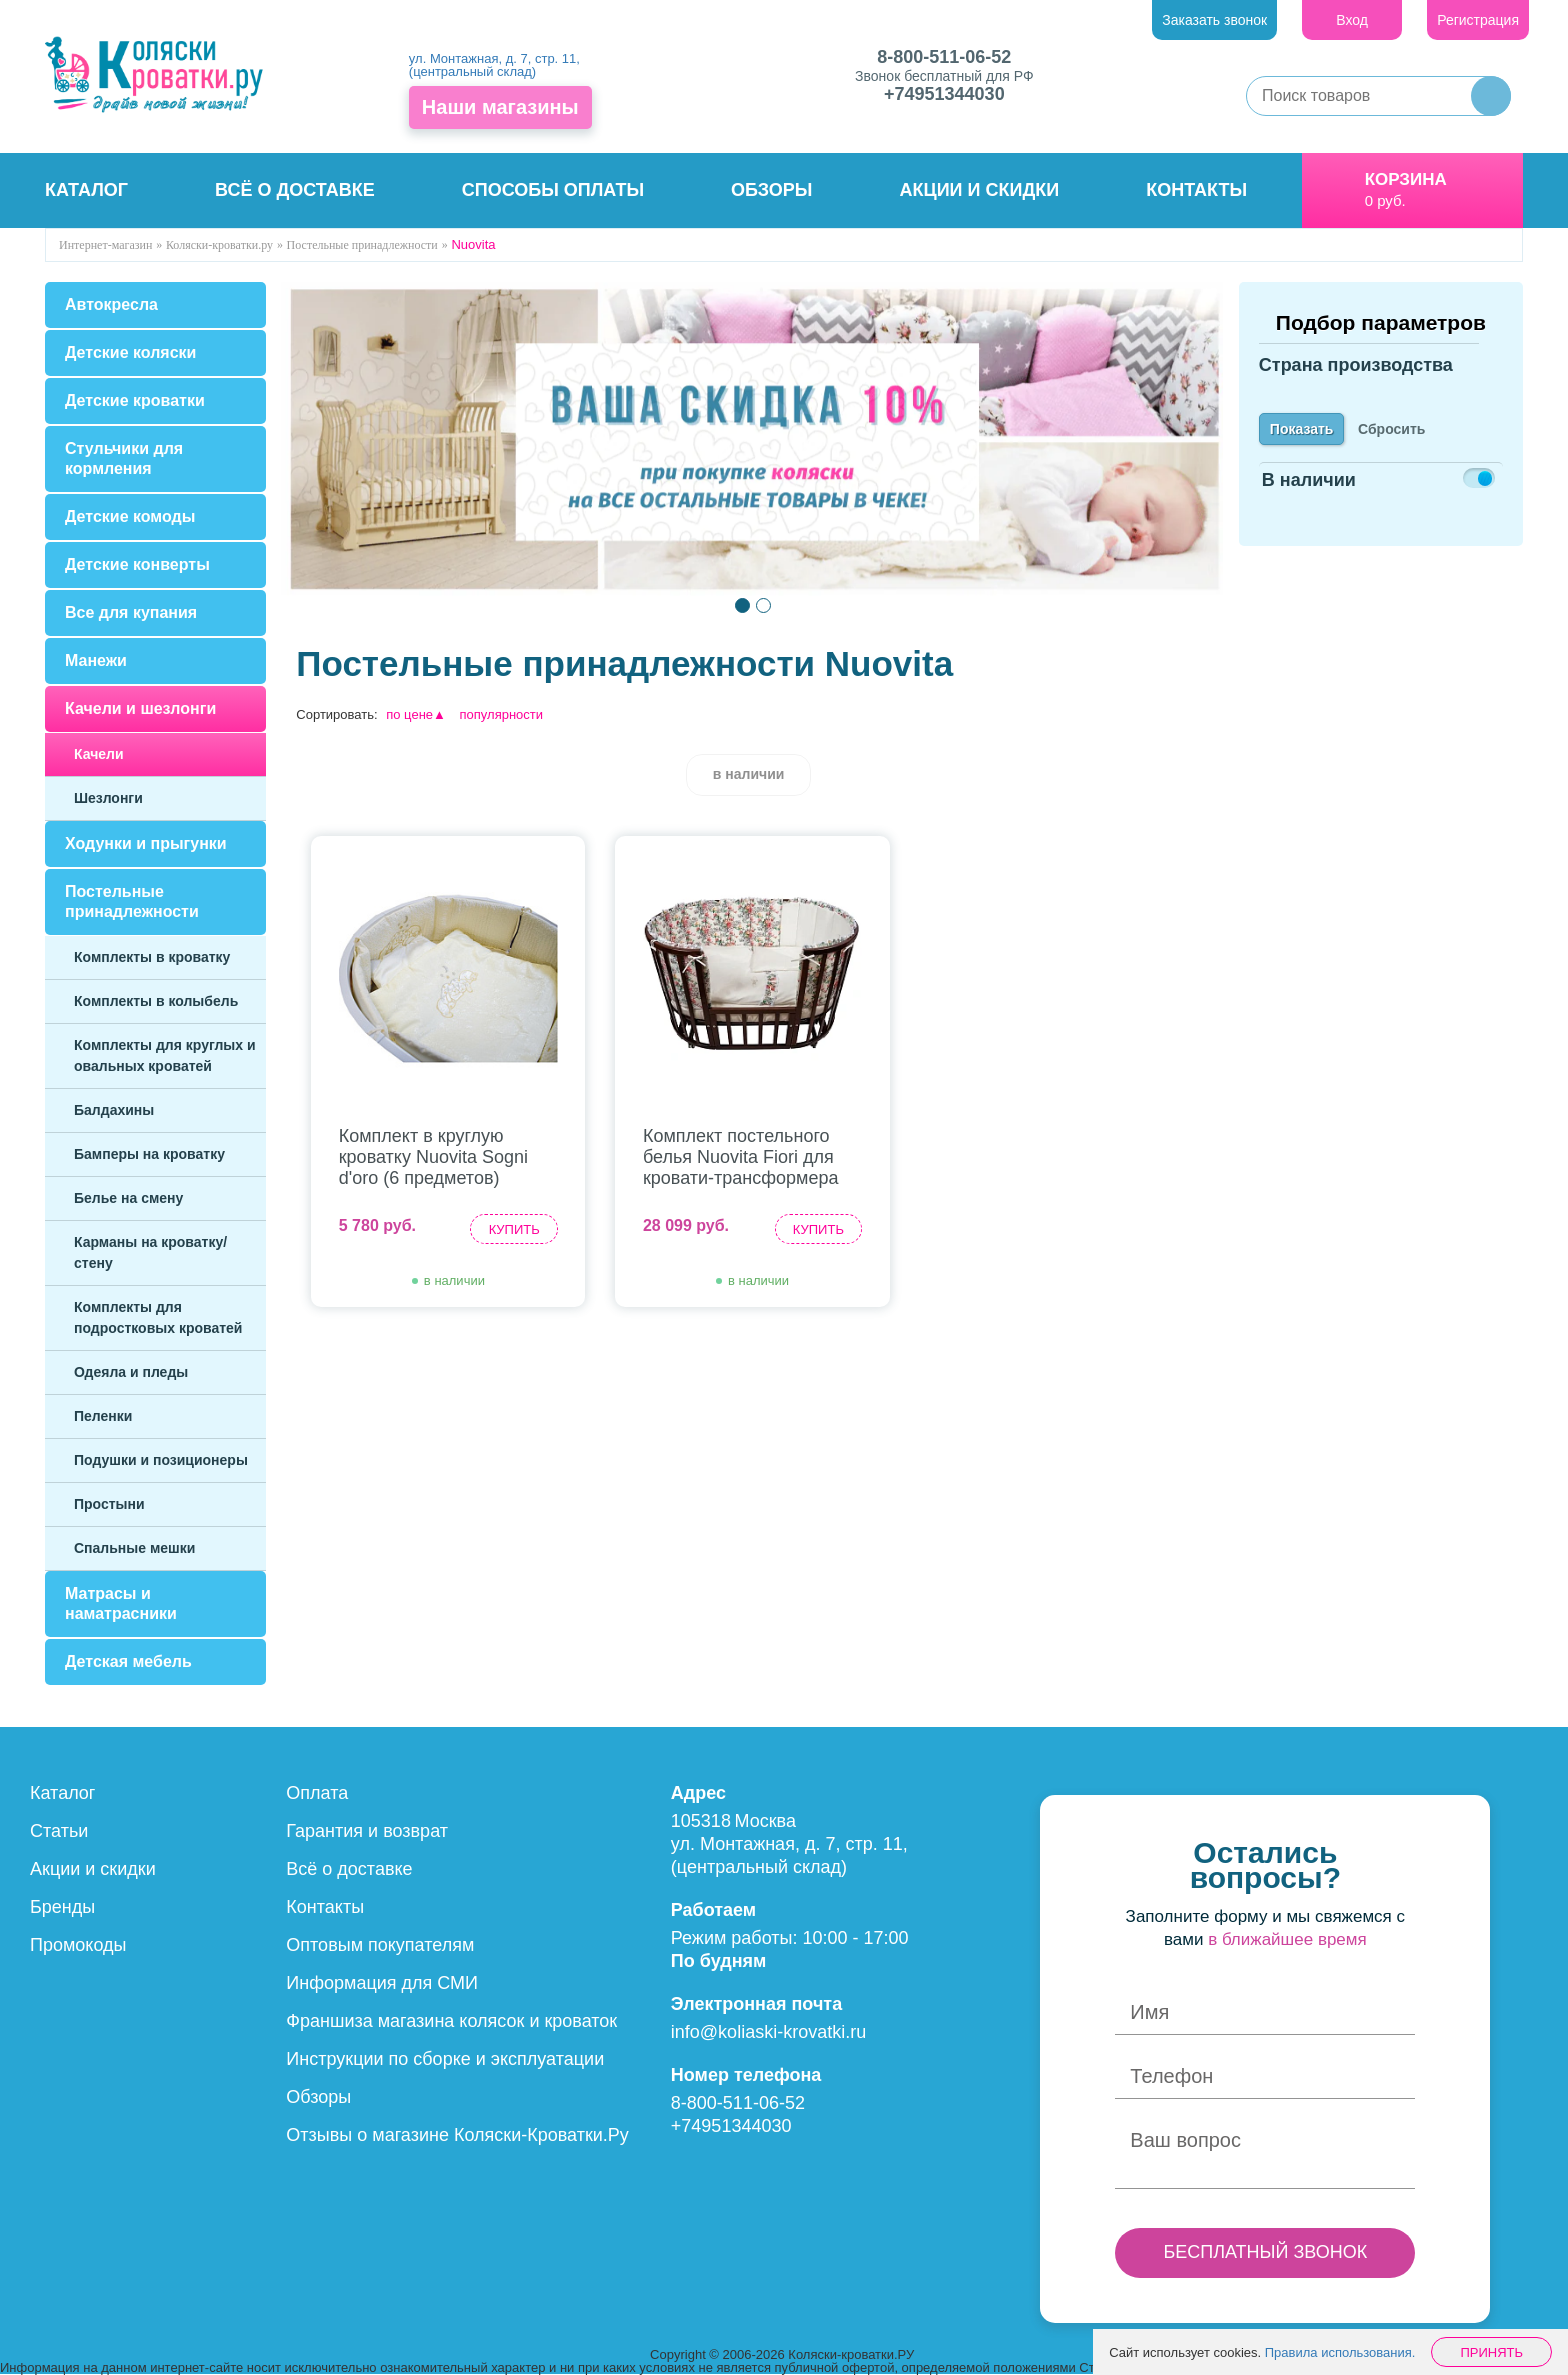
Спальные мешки (134, 1548)
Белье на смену (128, 1198)
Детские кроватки (135, 400)
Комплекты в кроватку (152, 957)
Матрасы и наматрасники (121, 1603)
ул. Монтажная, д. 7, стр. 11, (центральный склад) (494, 65)
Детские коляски (130, 352)
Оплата (317, 1793)
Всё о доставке (295, 190)
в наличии (749, 774)
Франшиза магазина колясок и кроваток (451, 2021)
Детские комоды (130, 516)
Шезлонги (108, 798)
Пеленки (103, 1416)
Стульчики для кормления (124, 458)
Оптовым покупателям (380, 1945)
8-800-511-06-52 (944, 57)
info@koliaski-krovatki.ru (768, 2032)
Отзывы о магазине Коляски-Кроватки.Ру (457, 2135)
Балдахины (114, 1110)
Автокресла (111, 304)
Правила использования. (1340, 2352)
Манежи (96, 660)
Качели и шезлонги (140, 708)
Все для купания (131, 612)
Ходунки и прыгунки (146, 843)
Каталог (86, 190)
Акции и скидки (980, 190)
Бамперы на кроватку (149, 1154)
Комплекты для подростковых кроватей (158, 1317)
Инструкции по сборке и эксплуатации (445, 2059)
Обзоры (771, 190)
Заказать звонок (1214, 20)
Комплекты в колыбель (156, 1001)
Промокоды (78, 1945)
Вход (1352, 20)
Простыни (109, 1504)
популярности (502, 714)
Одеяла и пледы (131, 1372)
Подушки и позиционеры (161, 1460)
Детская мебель (128, 1661)
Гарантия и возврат (367, 1831)
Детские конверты (137, 564)
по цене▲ (416, 714)
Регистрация (1478, 20)
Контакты (1196, 190)
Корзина (1406, 179)
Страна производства (1356, 377)
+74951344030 (944, 94)
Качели (99, 754)
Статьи (59, 1831)
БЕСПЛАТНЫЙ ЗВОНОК (1265, 2252)
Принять (1491, 2352)
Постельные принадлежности (132, 901)
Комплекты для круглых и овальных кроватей (165, 1055)
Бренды (62, 1907)
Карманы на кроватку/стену (150, 1252)
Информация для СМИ (382, 1983)
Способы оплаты (553, 190)
